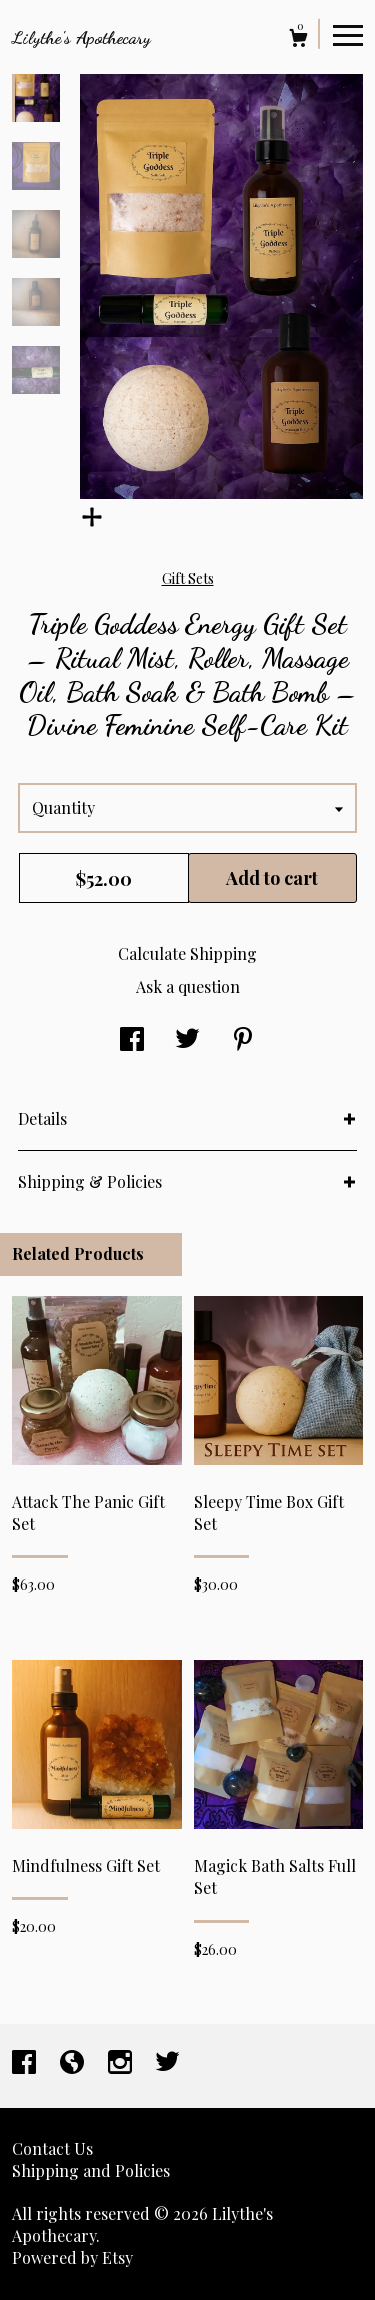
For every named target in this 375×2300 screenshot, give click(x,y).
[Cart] (298, 40)
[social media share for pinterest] (243, 1040)
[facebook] (26, 2063)
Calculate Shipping (187, 953)
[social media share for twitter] (187, 1040)
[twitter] (167, 2063)
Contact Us (52, 2148)
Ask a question (188, 986)
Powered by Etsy (72, 2257)
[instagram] (122, 2063)
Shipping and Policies (91, 2170)
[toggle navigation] (348, 34)
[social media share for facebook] (132, 1040)
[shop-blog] (74, 2063)
